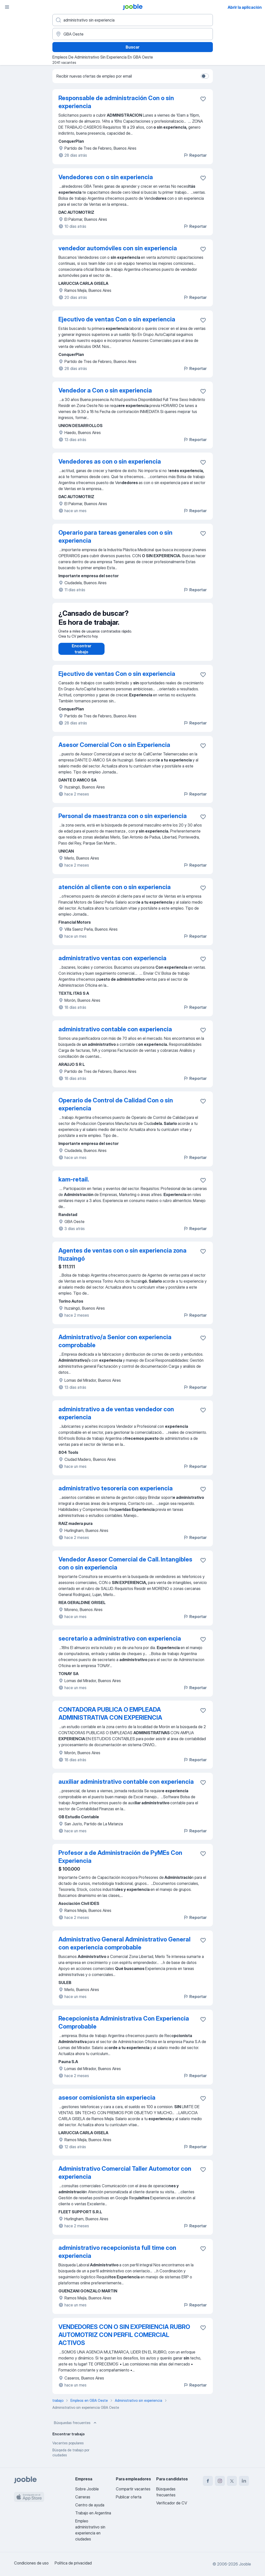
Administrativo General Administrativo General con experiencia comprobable (124, 1948)
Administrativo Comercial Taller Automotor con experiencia (124, 2177)
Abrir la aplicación (245, 7)
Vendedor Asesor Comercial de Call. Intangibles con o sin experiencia (125, 1568)
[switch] (205, 76)
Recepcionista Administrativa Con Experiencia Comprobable (123, 2027)
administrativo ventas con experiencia (112, 963)
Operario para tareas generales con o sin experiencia (115, 536)
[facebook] (208, 2481)
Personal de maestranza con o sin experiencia (122, 821)
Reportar (195, 155)
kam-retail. (73, 1184)
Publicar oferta (128, 2496)
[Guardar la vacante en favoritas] (203, 99)
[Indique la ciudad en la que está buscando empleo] (132, 34)
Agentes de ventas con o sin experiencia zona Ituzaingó (122, 1259)
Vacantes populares (68, 2448)
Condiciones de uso (31, 2562)
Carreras (82, 2496)
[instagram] (220, 2481)
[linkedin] (244, 2481)
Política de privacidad (73, 2562)
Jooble (245, 2563)
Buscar (132, 47)
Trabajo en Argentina (93, 2512)
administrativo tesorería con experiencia (115, 1493)
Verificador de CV (171, 2502)
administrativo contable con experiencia (115, 1034)
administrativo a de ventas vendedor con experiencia (116, 1418)
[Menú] (7, 7)
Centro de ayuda (89, 2504)
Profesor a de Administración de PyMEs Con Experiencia (120, 1861)
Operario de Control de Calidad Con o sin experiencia (115, 1109)
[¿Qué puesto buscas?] (132, 20)
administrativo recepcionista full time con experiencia (117, 2256)
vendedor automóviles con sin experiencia (117, 248)
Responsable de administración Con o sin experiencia (116, 102)
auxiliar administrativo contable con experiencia (126, 1786)
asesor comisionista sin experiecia (106, 2102)
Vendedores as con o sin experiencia (109, 461)
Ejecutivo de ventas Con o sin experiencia (116, 319)
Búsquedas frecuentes (76, 2427)
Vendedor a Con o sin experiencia (105, 390)
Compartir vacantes (133, 2488)
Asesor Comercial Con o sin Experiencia (114, 749)
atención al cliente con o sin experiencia (114, 892)
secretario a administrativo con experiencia (119, 1643)
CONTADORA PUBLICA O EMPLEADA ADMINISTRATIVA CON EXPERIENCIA (110, 1718)
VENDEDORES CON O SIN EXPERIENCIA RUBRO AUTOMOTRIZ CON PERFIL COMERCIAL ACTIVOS (124, 2339)
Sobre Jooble (87, 2488)
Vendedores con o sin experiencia (105, 177)
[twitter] (232, 2481)
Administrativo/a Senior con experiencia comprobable (114, 1346)
